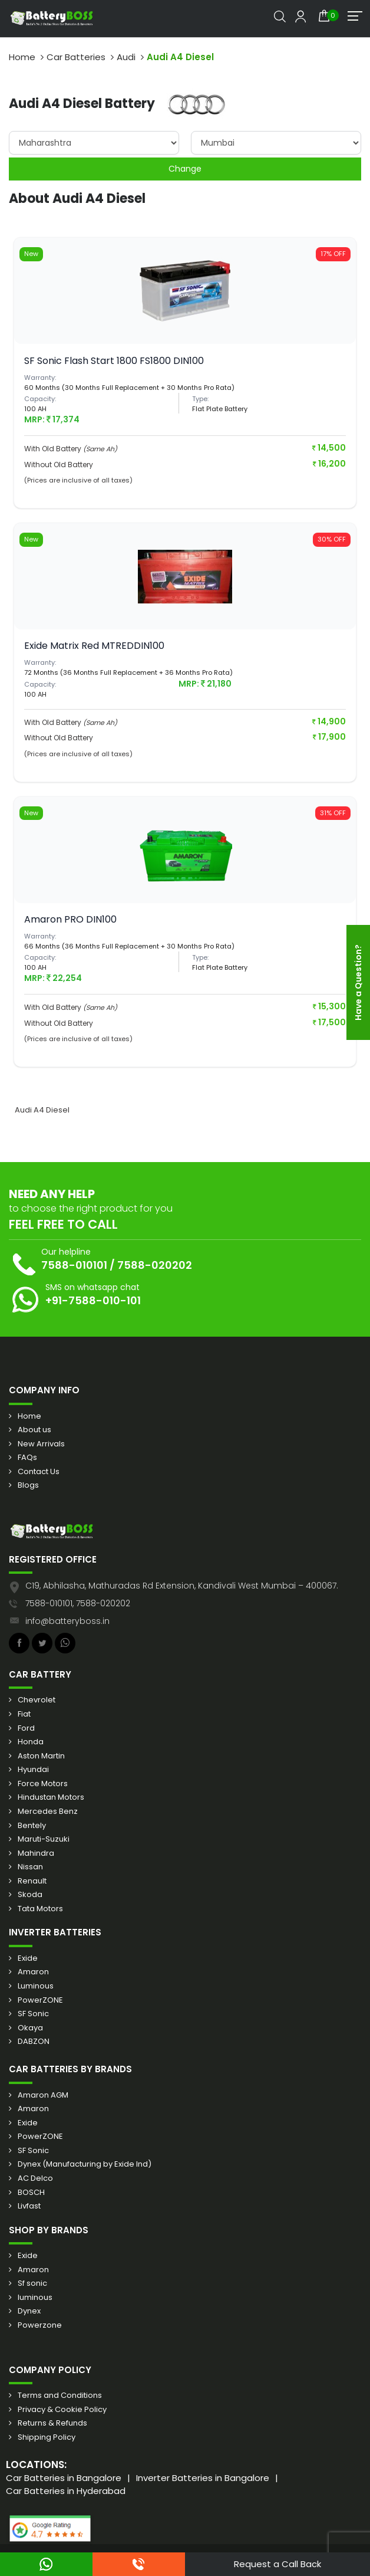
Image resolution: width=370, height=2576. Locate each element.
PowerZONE (40, 2000)
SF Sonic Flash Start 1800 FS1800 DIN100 (114, 360)
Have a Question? (358, 982)
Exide (28, 1958)
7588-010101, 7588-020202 (77, 1603)
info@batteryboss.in (67, 1621)
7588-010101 (74, 1265)
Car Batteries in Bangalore (63, 2478)
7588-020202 (154, 1265)
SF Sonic (33, 2014)
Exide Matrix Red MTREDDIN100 (94, 645)
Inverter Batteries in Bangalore (202, 2478)
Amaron (33, 1972)
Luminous (36, 1986)
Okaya (30, 2028)
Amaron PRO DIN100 (70, 919)
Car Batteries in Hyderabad (65, 2491)
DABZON (33, 2041)
